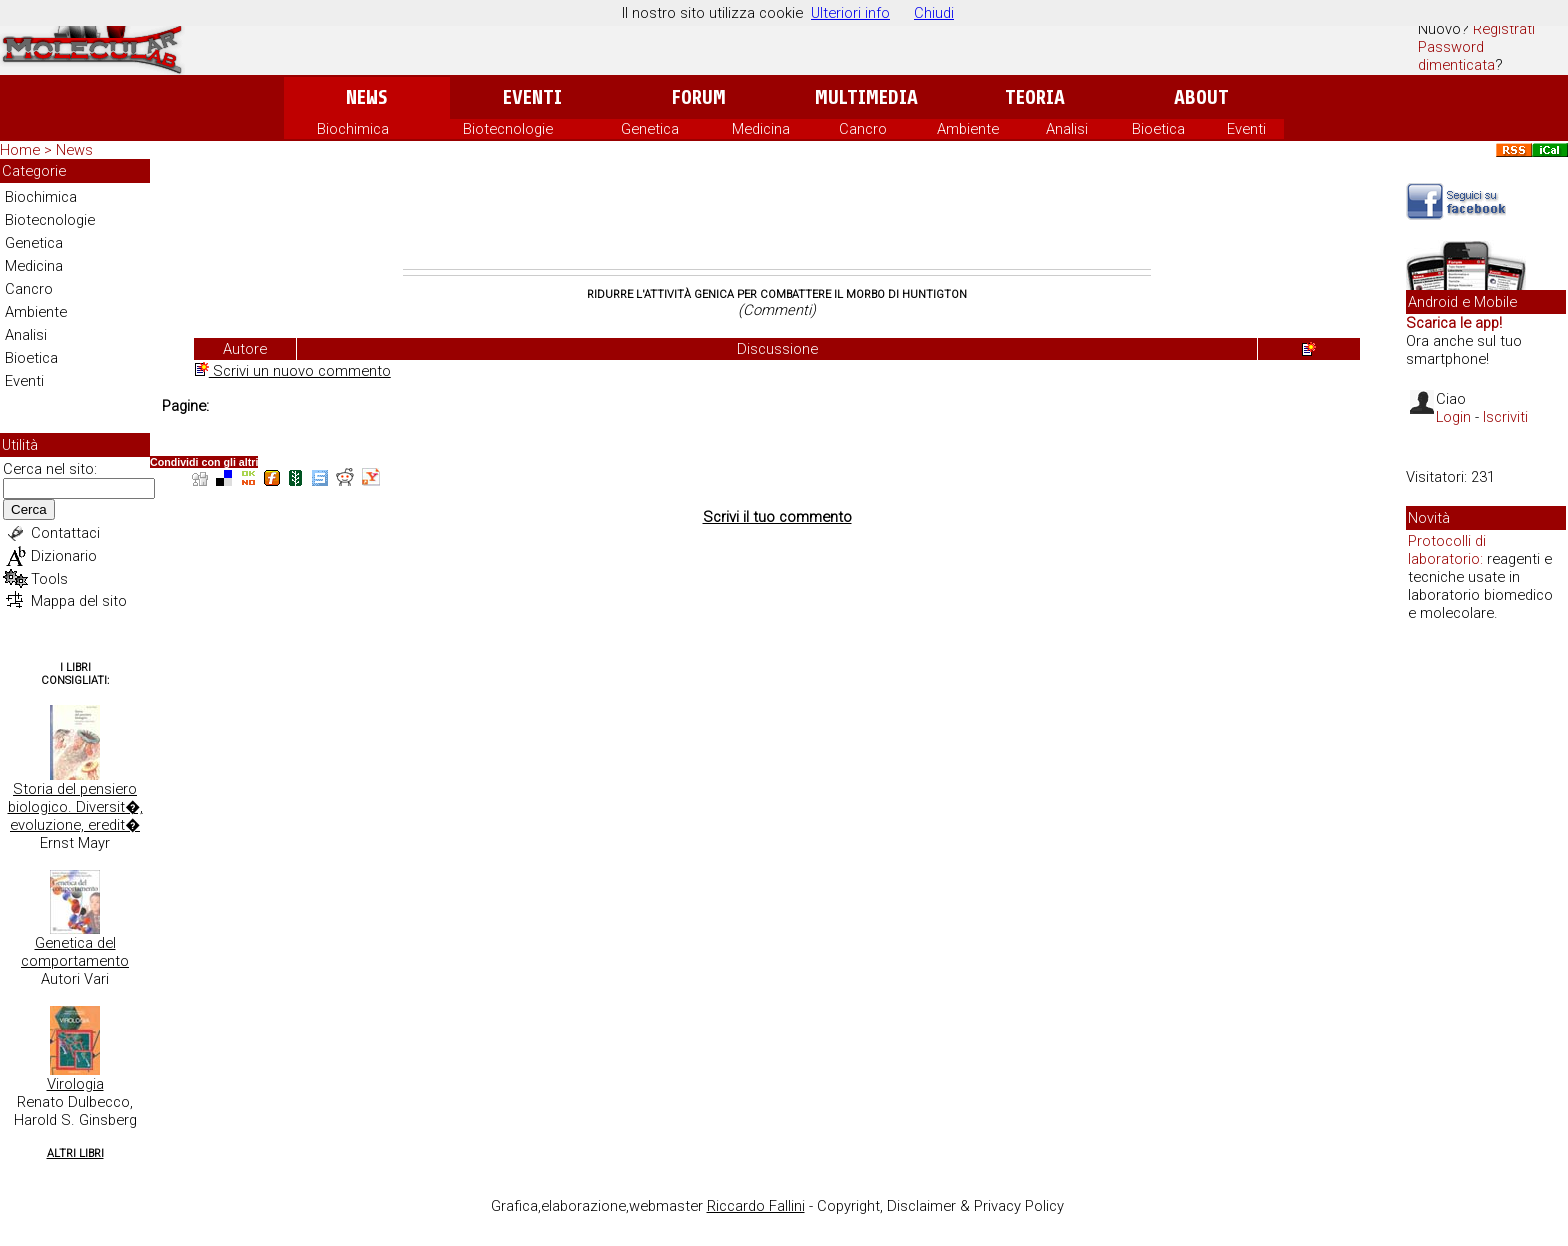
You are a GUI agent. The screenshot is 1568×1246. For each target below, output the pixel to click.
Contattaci (65, 533)
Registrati (1504, 29)
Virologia (75, 1084)
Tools (49, 579)
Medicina (761, 129)
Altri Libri (75, 1153)
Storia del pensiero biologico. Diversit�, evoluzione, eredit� (75, 807)
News (366, 97)
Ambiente (968, 129)
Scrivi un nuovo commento (293, 371)
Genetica (650, 129)
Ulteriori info (850, 13)
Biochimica (353, 129)
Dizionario (64, 556)
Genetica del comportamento (75, 952)
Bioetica (1158, 129)
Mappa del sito (79, 601)
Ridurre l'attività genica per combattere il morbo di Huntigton (777, 294)
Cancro (863, 129)
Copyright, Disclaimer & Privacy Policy (940, 1206)
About (1201, 97)
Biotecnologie (508, 129)
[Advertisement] (777, 214)
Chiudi (934, 13)
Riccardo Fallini (756, 1206)
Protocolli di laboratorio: (1447, 550)
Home (20, 150)
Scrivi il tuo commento (777, 517)
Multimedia (866, 97)
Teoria (1035, 97)
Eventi (532, 97)
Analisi (1067, 129)
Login (1453, 417)
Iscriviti (1505, 417)
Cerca (29, 509)
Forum (698, 97)
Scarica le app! (1454, 323)
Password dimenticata (1456, 56)
